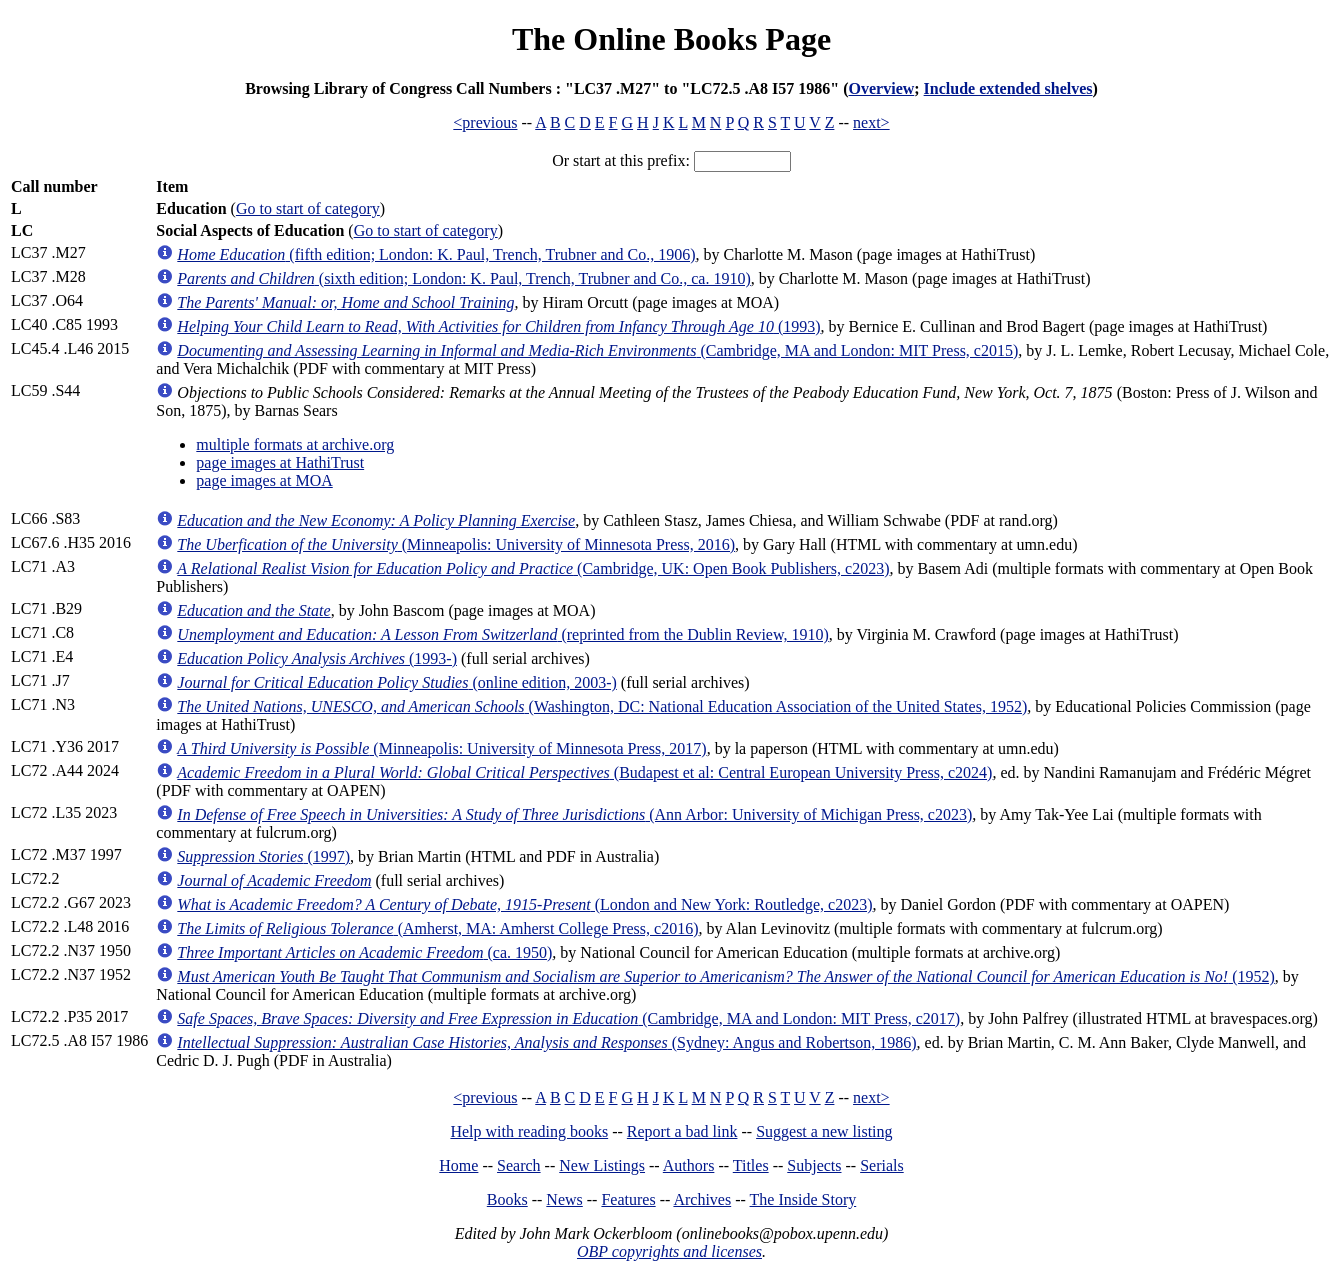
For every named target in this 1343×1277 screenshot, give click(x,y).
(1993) (498, 326)
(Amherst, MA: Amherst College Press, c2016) (437, 928)
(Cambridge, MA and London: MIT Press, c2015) (597, 350)
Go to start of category (308, 208)
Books (507, 1199)
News (564, 1199)
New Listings (602, 1165)
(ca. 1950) (364, 952)
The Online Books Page (671, 39)
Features (628, 1199)
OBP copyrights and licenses (669, 1251)
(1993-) (317, 658)
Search (519, 1165)
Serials (882, 1165)
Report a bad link (682, 1131)
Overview (882, 88)
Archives (702, 1199)
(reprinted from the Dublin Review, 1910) (502, 634)
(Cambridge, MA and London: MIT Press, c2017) (568, 1018)
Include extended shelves (1008, 88)
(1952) (725, 976)
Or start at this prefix (618, 160)
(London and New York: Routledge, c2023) (524, 904)
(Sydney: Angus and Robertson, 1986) (546, 1042)
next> (871, 122)
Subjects (814, 1165)
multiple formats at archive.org (295, 444)
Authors (689, 1165)
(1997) (263, 856)
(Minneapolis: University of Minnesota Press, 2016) (456, 544)
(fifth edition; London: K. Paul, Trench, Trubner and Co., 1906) (436, 254)
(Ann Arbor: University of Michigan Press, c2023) (574, 814)
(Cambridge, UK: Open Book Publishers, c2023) (533, 568)
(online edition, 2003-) (397, 682)
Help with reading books (529, 1131)
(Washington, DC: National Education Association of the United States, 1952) (602, 706)
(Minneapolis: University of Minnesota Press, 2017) (441, 748)
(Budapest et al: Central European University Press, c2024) (584, 772)
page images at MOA (264, 480)
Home (458, 1165)
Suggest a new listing (824, 1131)
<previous (485, 122)
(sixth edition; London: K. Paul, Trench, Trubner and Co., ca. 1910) (463, 278)
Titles (751, 1165)
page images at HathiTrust (280, 462)
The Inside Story (803, 1199)
